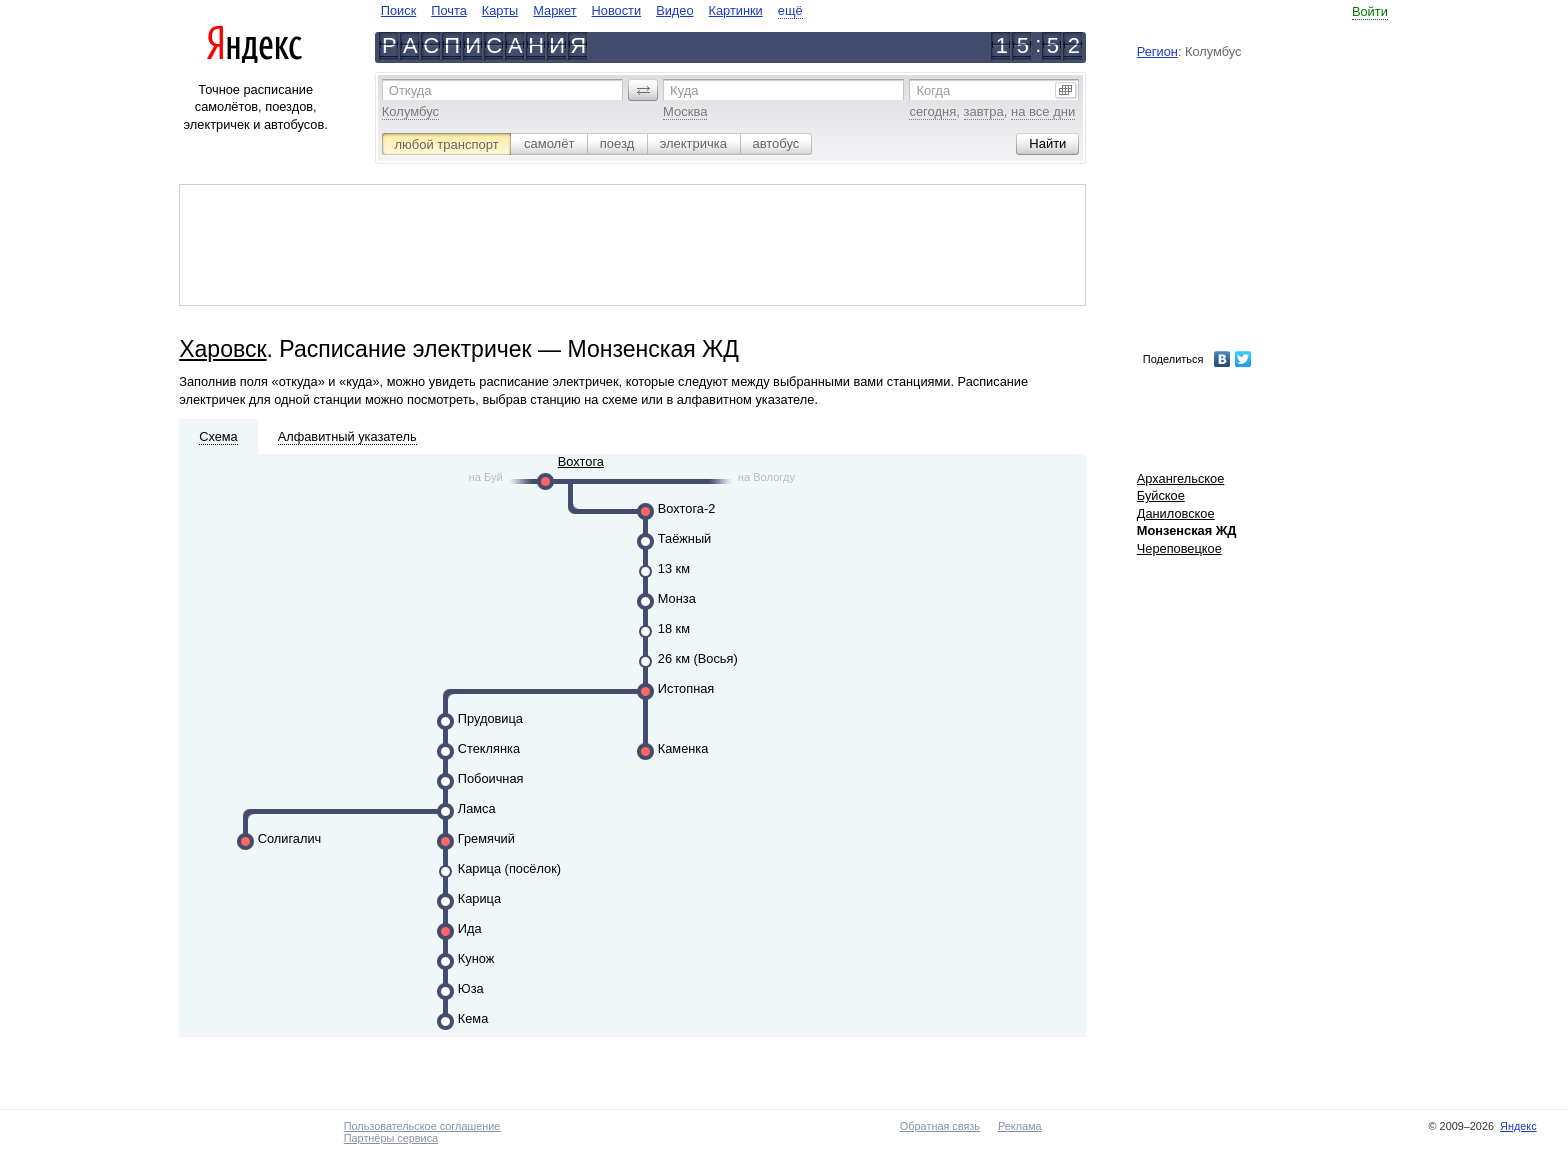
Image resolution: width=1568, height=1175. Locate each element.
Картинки (736, 10)
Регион (1157, 51)
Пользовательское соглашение (422, 1126)
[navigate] (592, 10)
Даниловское (1176, 513)
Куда (684, 90)
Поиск (398, 10)
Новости (617, 10)
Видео (674, 10)
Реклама (1020, 1126)
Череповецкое (1179, 548)
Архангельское (1181, 478)
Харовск (222, 349)
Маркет (554, 10)
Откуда (410, 90)
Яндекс (1518, 1126)
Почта (449, 10)
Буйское (1161, 495)
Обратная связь (940, 1126)
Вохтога (581, 461)
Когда (933, 90)
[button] (643, 90)
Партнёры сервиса (391, 1138)
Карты (500, 10)
